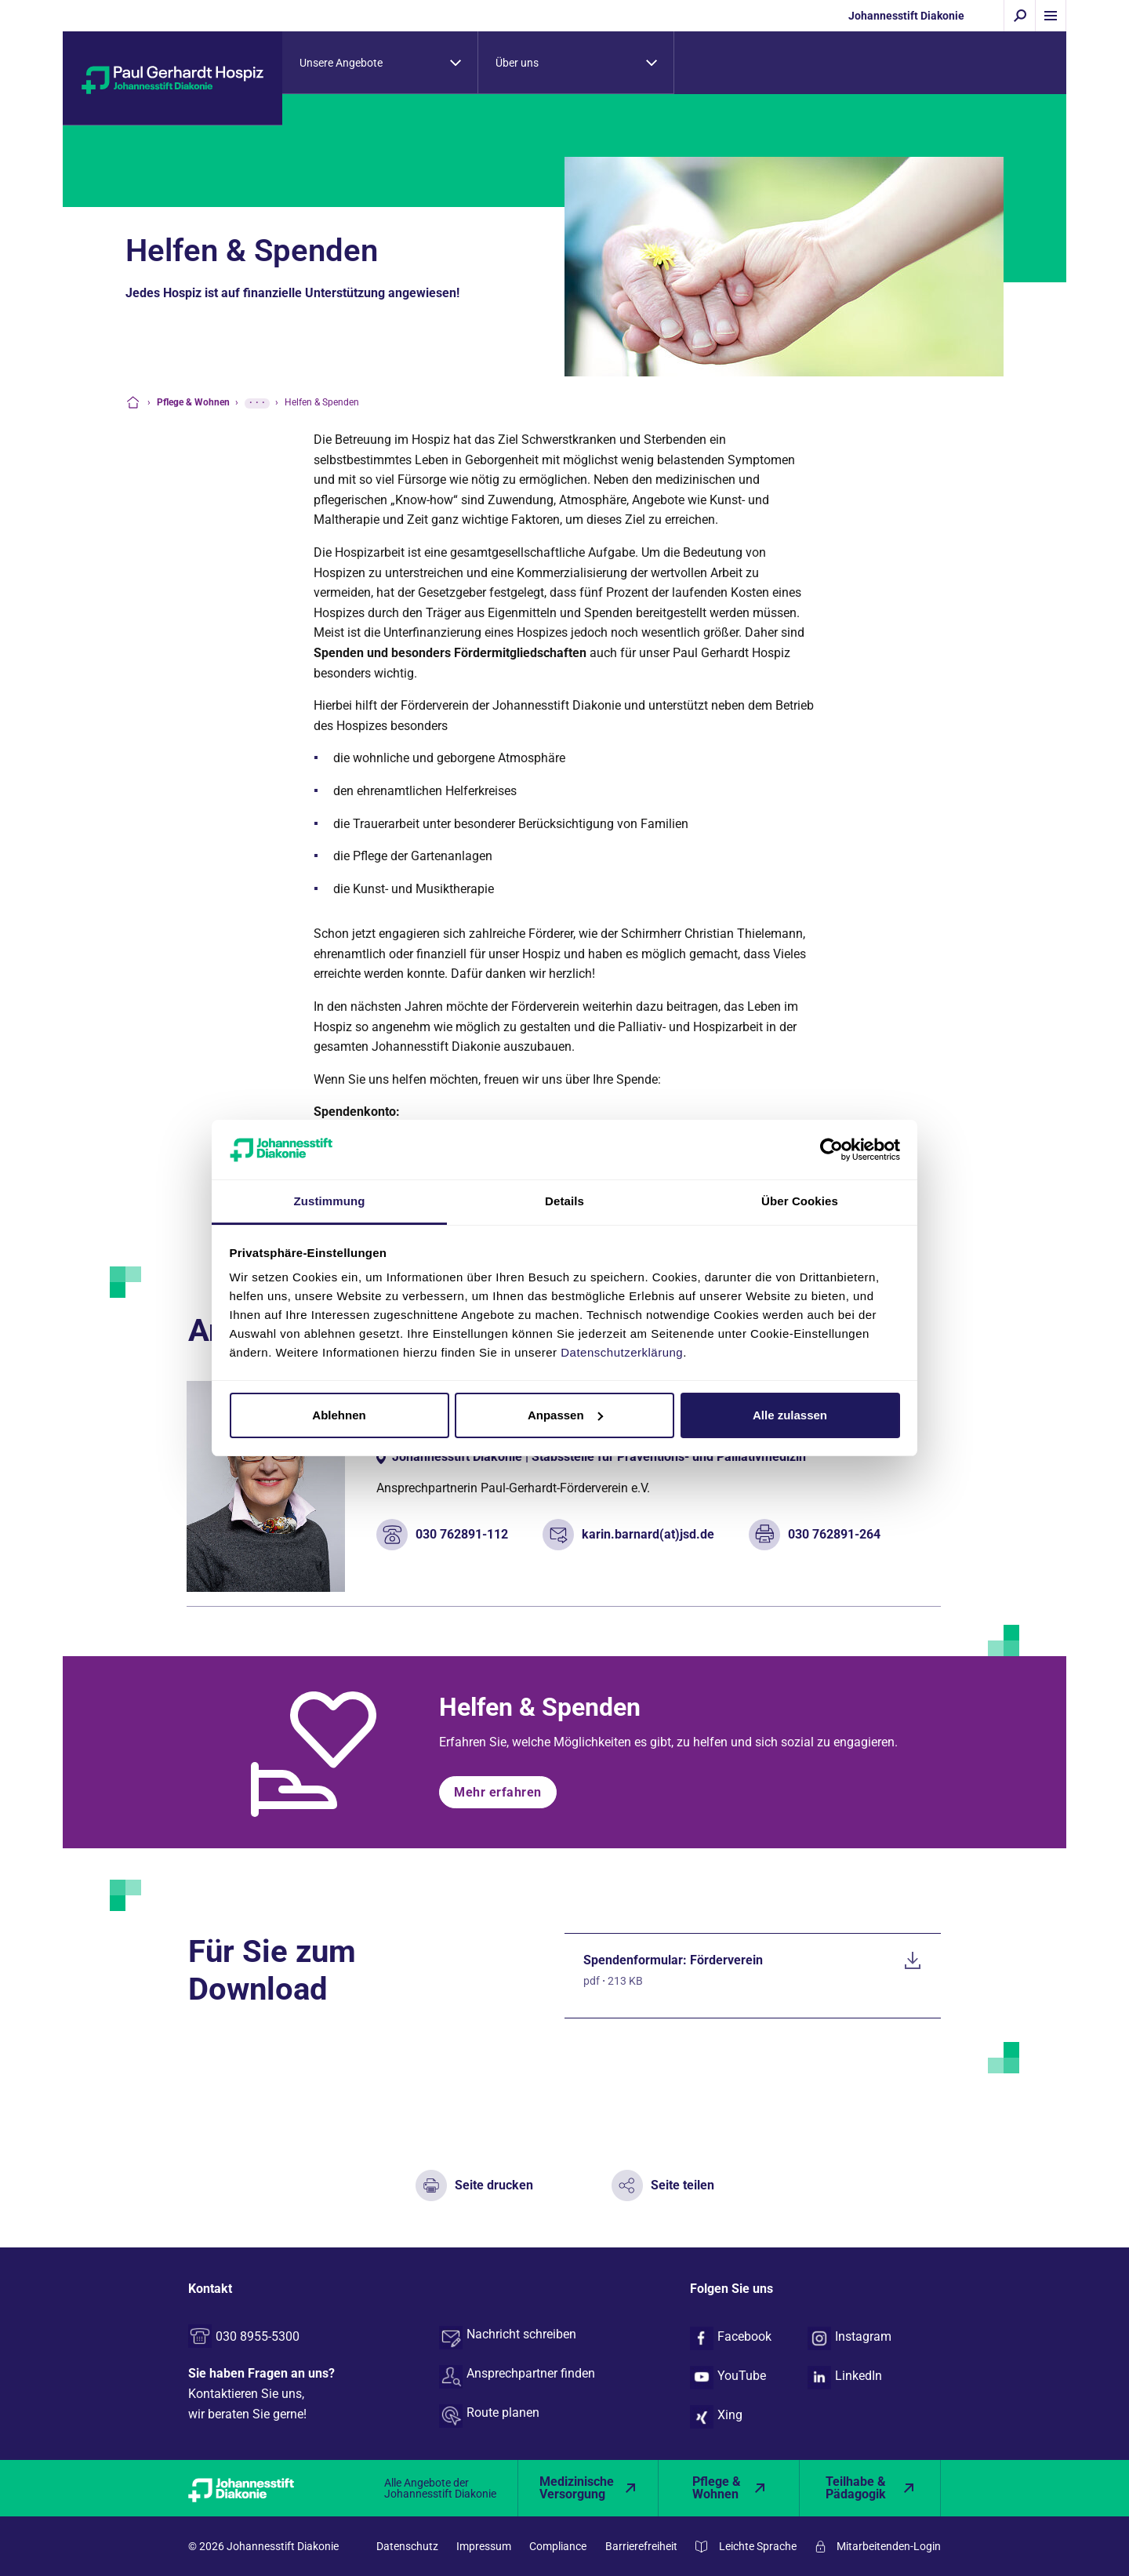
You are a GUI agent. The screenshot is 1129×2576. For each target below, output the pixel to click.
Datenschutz (407, 2546)
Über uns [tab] (517, 62)
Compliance (557, 2546)
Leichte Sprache (758, 2546)
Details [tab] (564, 1201)
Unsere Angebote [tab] (341, 62)
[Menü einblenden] (1050, 15)
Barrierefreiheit (641, 2546)
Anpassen (565, 1415)
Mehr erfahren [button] (498, 1792)
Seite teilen (682, 2185)
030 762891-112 (462, 1534)
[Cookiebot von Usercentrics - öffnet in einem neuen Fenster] (831, 1149)
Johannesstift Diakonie (906, 15)
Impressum (483, 2546)
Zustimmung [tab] (329, 1201)
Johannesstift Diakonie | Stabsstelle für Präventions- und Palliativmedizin (599, 1456)
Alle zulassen (790, 1415)
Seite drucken (494, 2185)
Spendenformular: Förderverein (673, 1960)
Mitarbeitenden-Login (889, 2546)
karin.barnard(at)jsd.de (648, 1534)
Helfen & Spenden (540, 1707)
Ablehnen (338, 1415)
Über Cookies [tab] (799, 1201)
